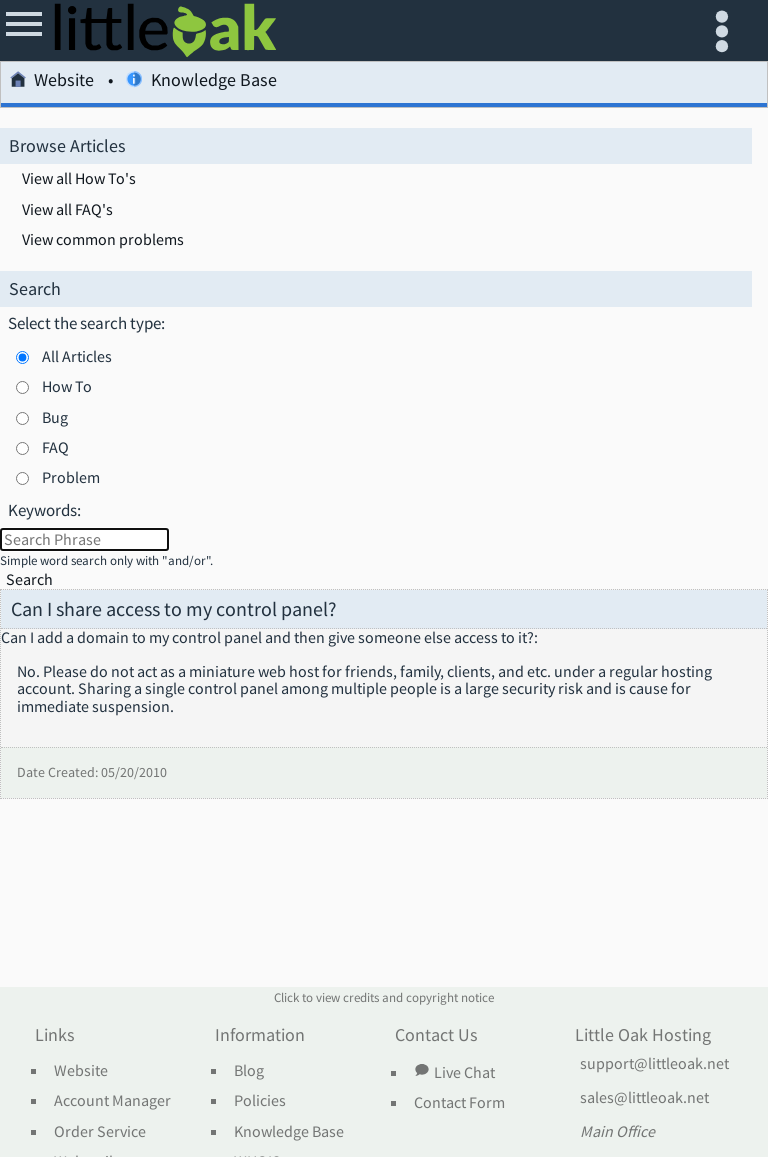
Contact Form (459, 1103)
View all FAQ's (67, 210)
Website (52, 82)
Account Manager (112, 1101)
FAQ (55, 447)
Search (29, 579)
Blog (249, 1071)
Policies (260, 1101)
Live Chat (454, 1072)
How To (67, 386)
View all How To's (79, 179)
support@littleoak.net (654, 1064)
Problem (71, 477)
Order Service (100, 1132)
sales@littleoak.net (644, 1098)
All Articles (77, 356)
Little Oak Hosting (643, 1036)
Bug (55, 417)
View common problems (103, 240)
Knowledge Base (201, 82)
